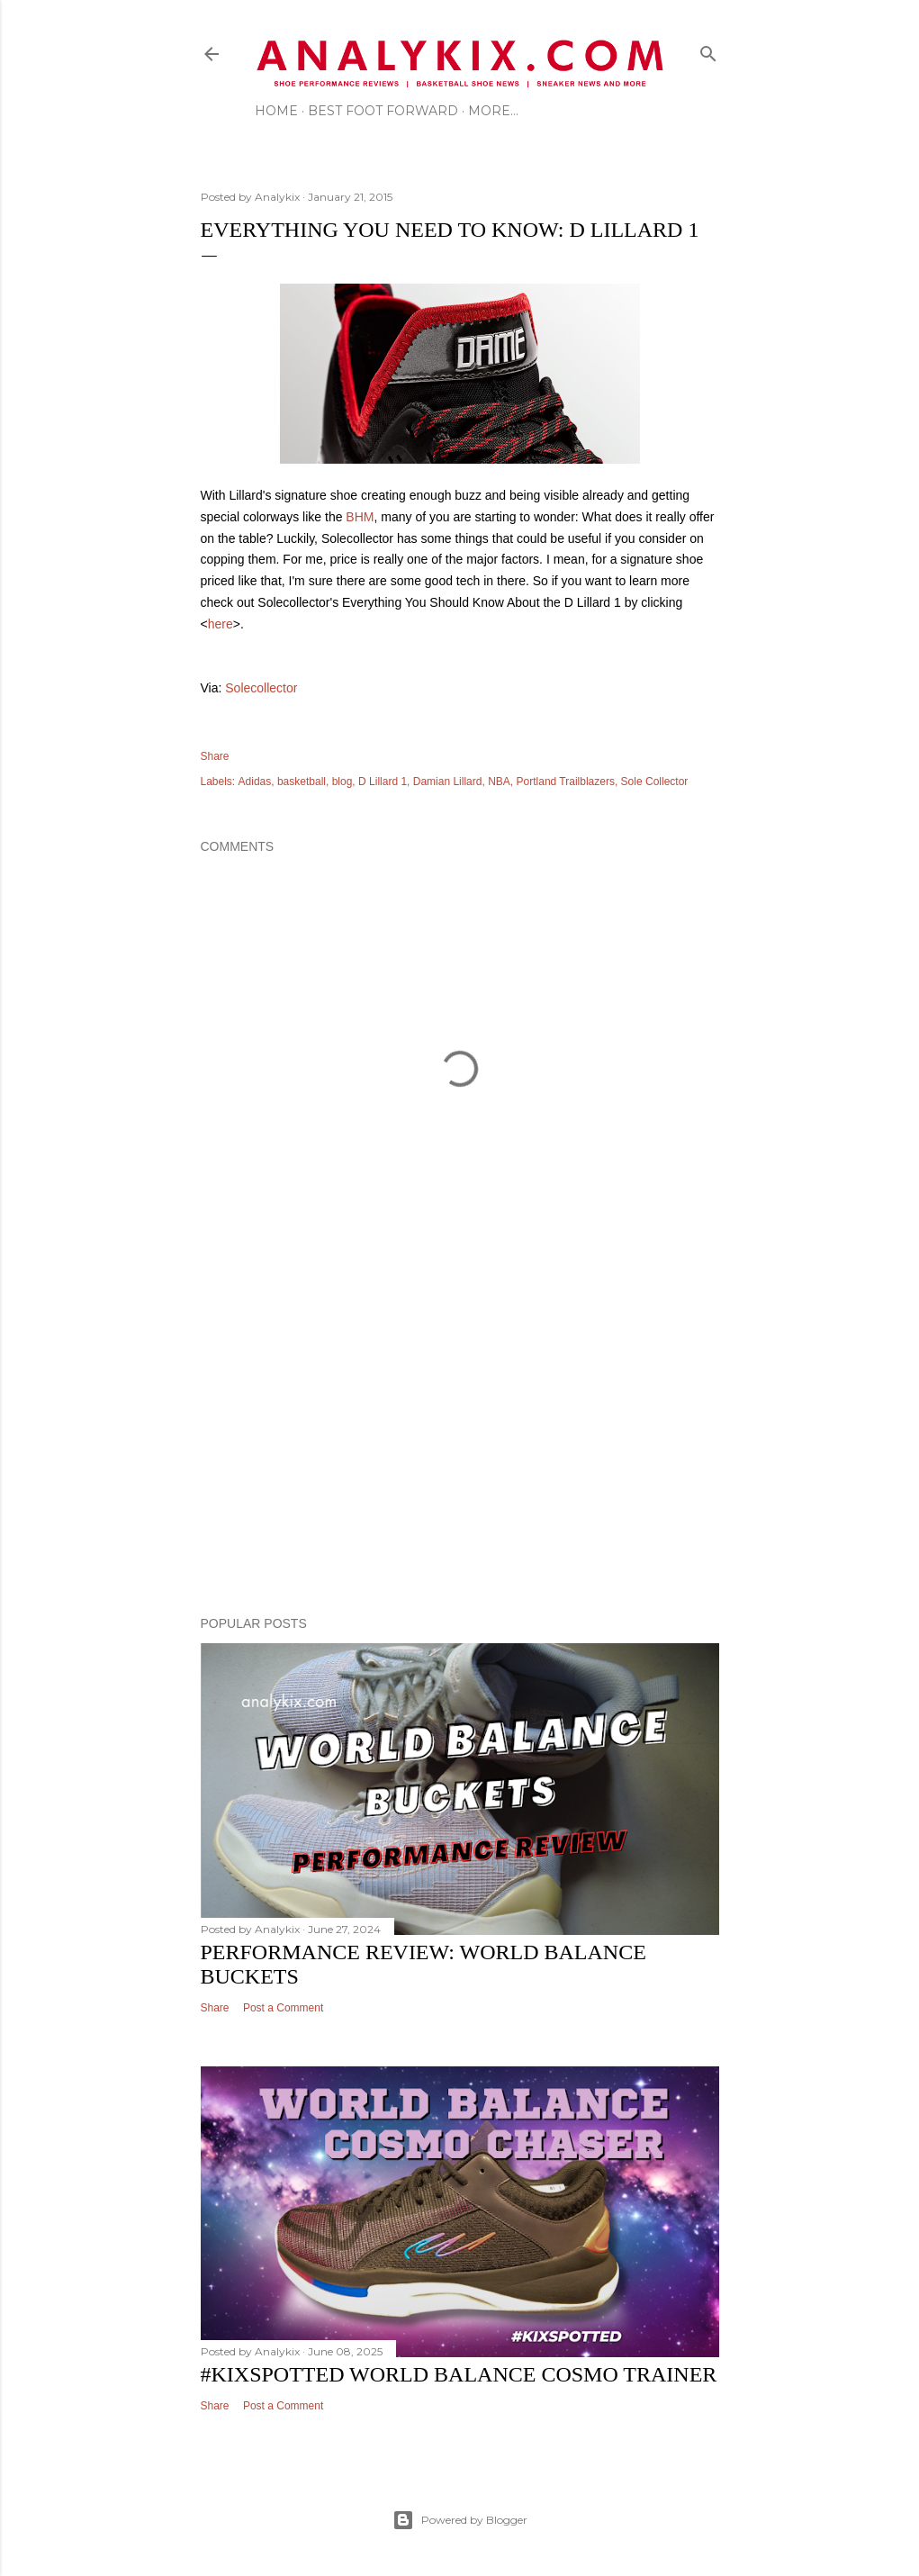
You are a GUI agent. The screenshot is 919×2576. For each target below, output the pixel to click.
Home (276, 111)
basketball (301, 781)
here (220, 624)
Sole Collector (655, 781)
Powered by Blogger (459, 2520)
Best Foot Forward (383, 111)
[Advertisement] (460, 1445)
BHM (360, 517)
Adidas (255, 781)
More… (493, 111)
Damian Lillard (447, 781)
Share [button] (215, 756)
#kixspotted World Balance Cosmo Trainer (459, 2374)
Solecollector (261, 688)
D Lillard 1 (382, 781)
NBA (499, 781)
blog (342, 781)
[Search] (708, 50)
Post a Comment (283, 2008)
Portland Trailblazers (566, 781)
